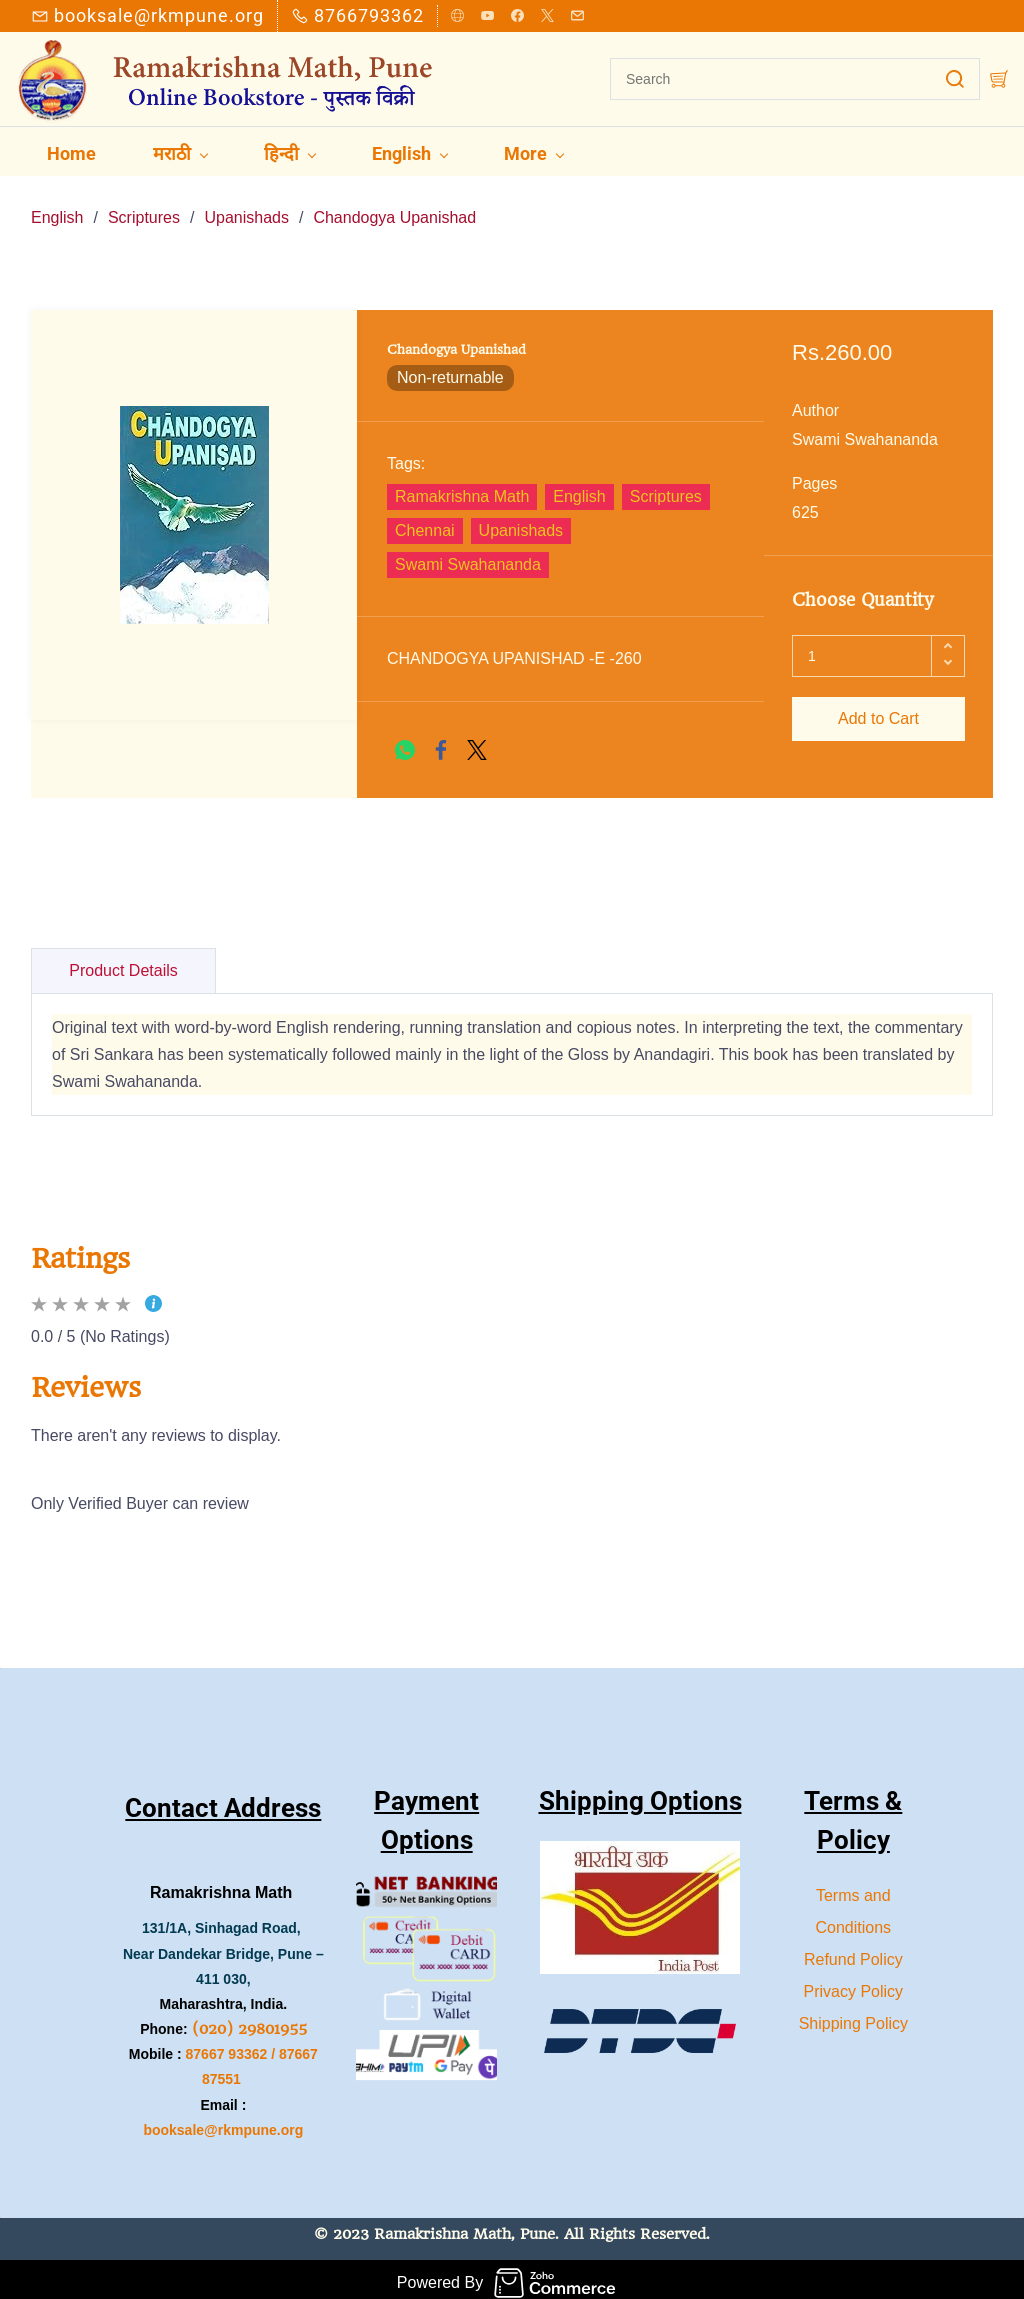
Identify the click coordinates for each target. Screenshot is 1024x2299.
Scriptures (144, 211)
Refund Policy (853, 1952)
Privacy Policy (854, 1984)
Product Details (123, 963)
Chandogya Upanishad (394, 211)
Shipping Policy (853, 2016)
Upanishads (246, 211)
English (57, 211)
